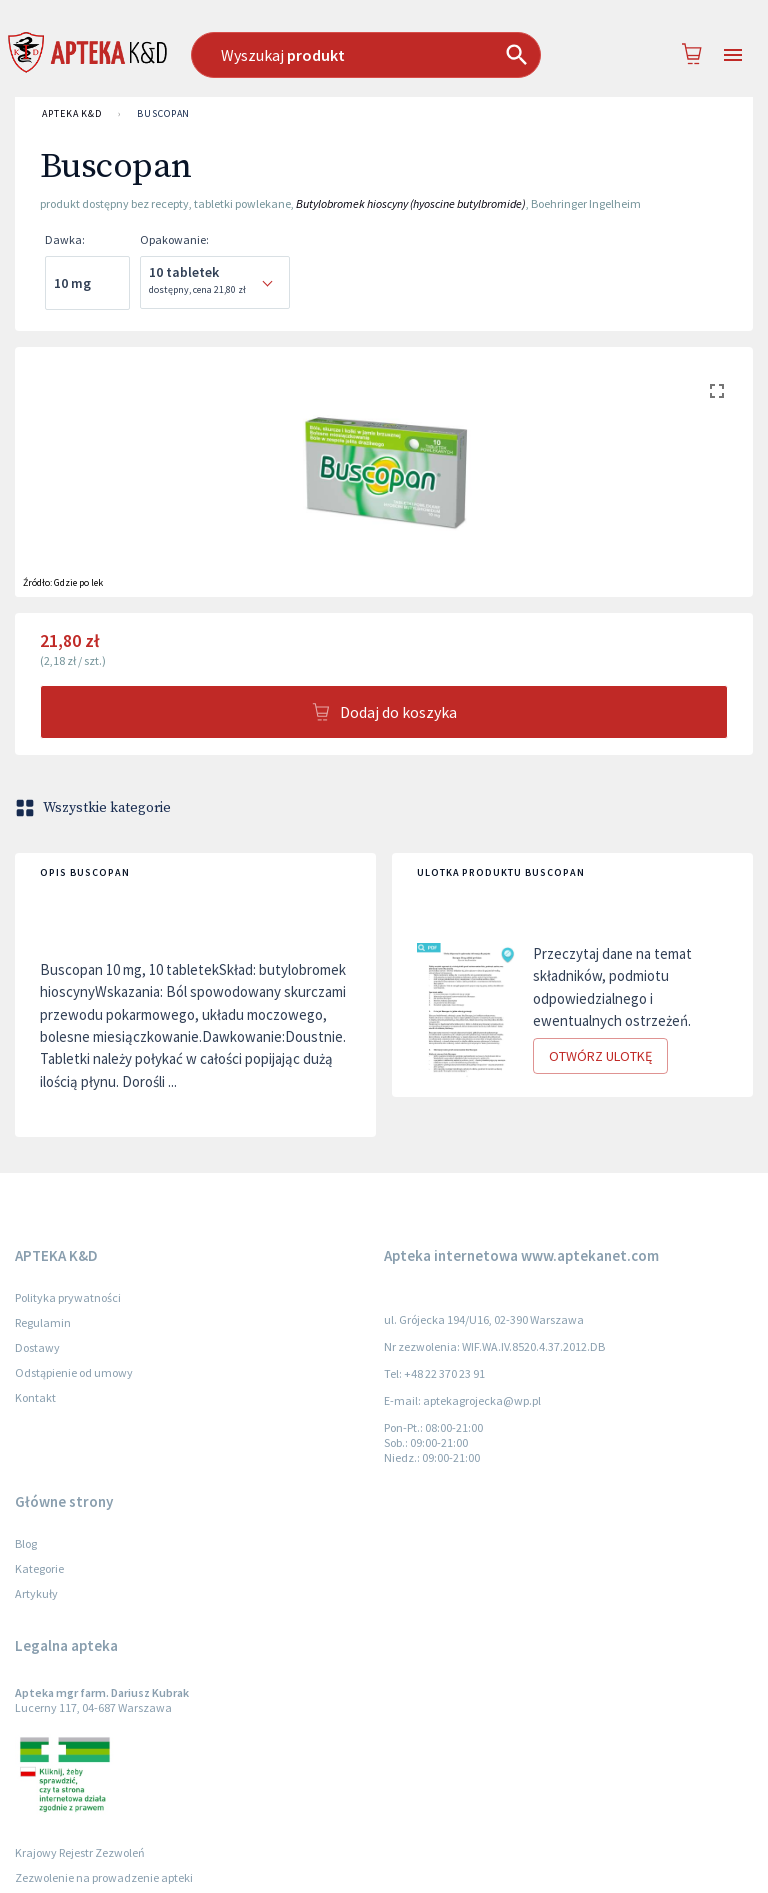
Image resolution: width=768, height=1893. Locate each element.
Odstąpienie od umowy (74, 1372)
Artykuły (36, 1593)
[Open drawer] (733, 55)
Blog (26, 1543)
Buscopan (163, 114)
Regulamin (43, 1322)
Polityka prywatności (68, 1297)
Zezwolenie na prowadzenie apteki (104, 1877)
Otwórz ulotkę (600, 1056)
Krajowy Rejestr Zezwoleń (80, 1852)
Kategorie (39, 1568)
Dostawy (37, 1347)
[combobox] (375, 55)
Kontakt (35, 1397)
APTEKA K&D (72, 114)
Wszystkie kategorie (95, 808)
